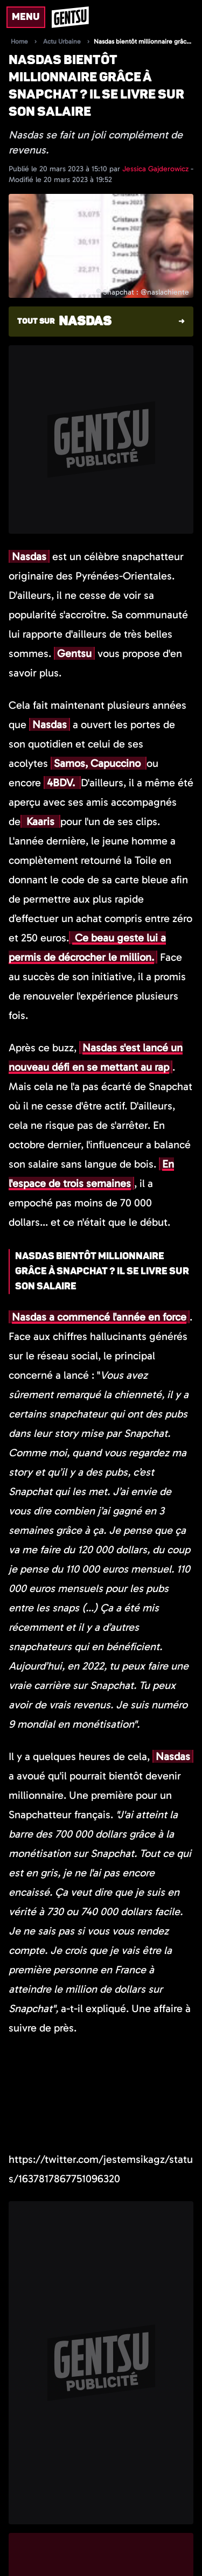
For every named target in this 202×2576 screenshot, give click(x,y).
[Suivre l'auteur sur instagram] (42, 2555)
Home (19, 41)
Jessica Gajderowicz (156, 168)
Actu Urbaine (62, 41)
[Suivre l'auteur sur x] (22, 2555)
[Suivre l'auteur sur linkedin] (61, 2555)
